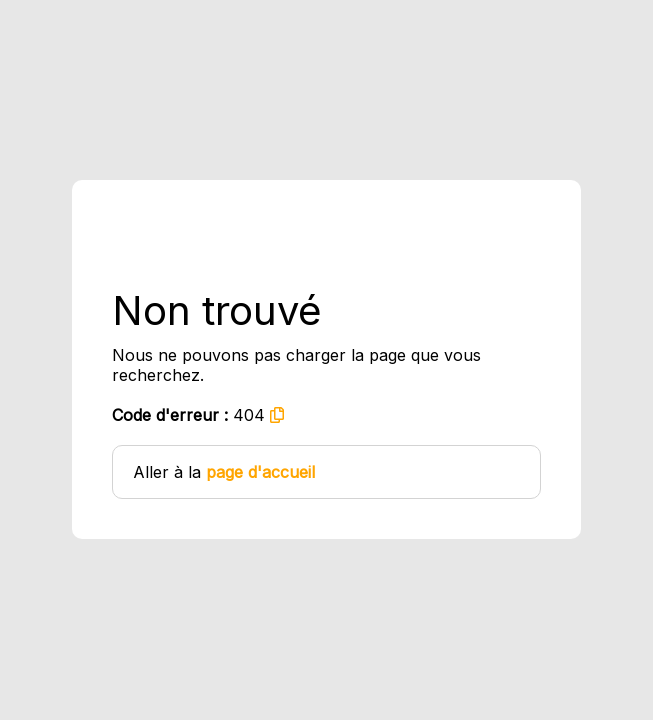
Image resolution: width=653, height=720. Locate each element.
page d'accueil (260, 472)
